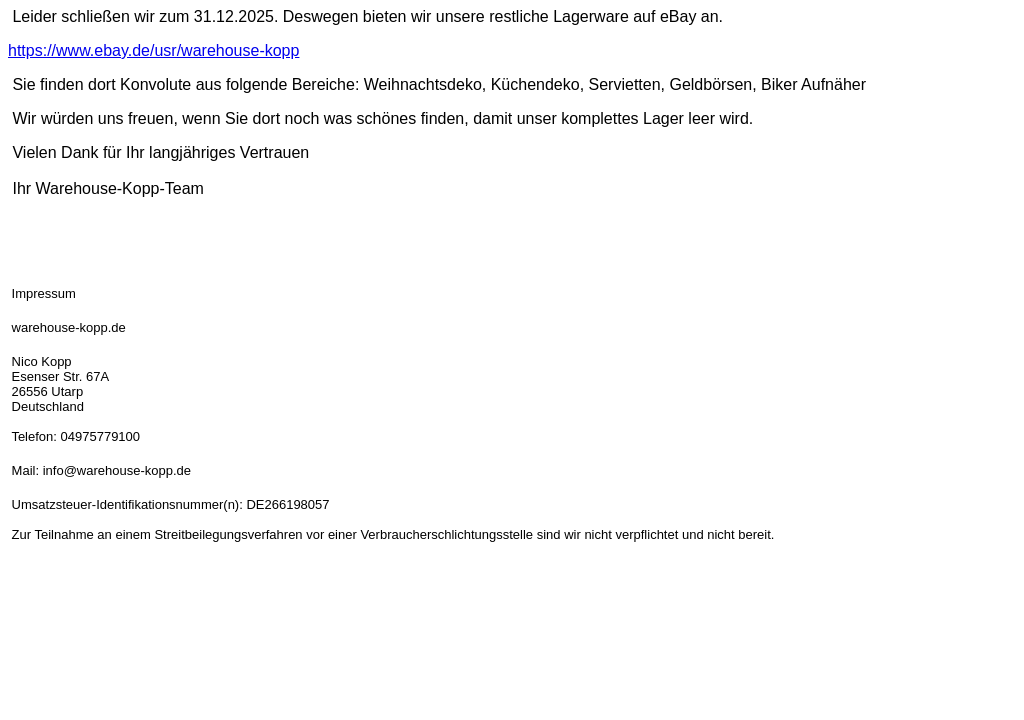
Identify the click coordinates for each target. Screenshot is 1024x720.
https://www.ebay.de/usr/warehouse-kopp (153, 50)
